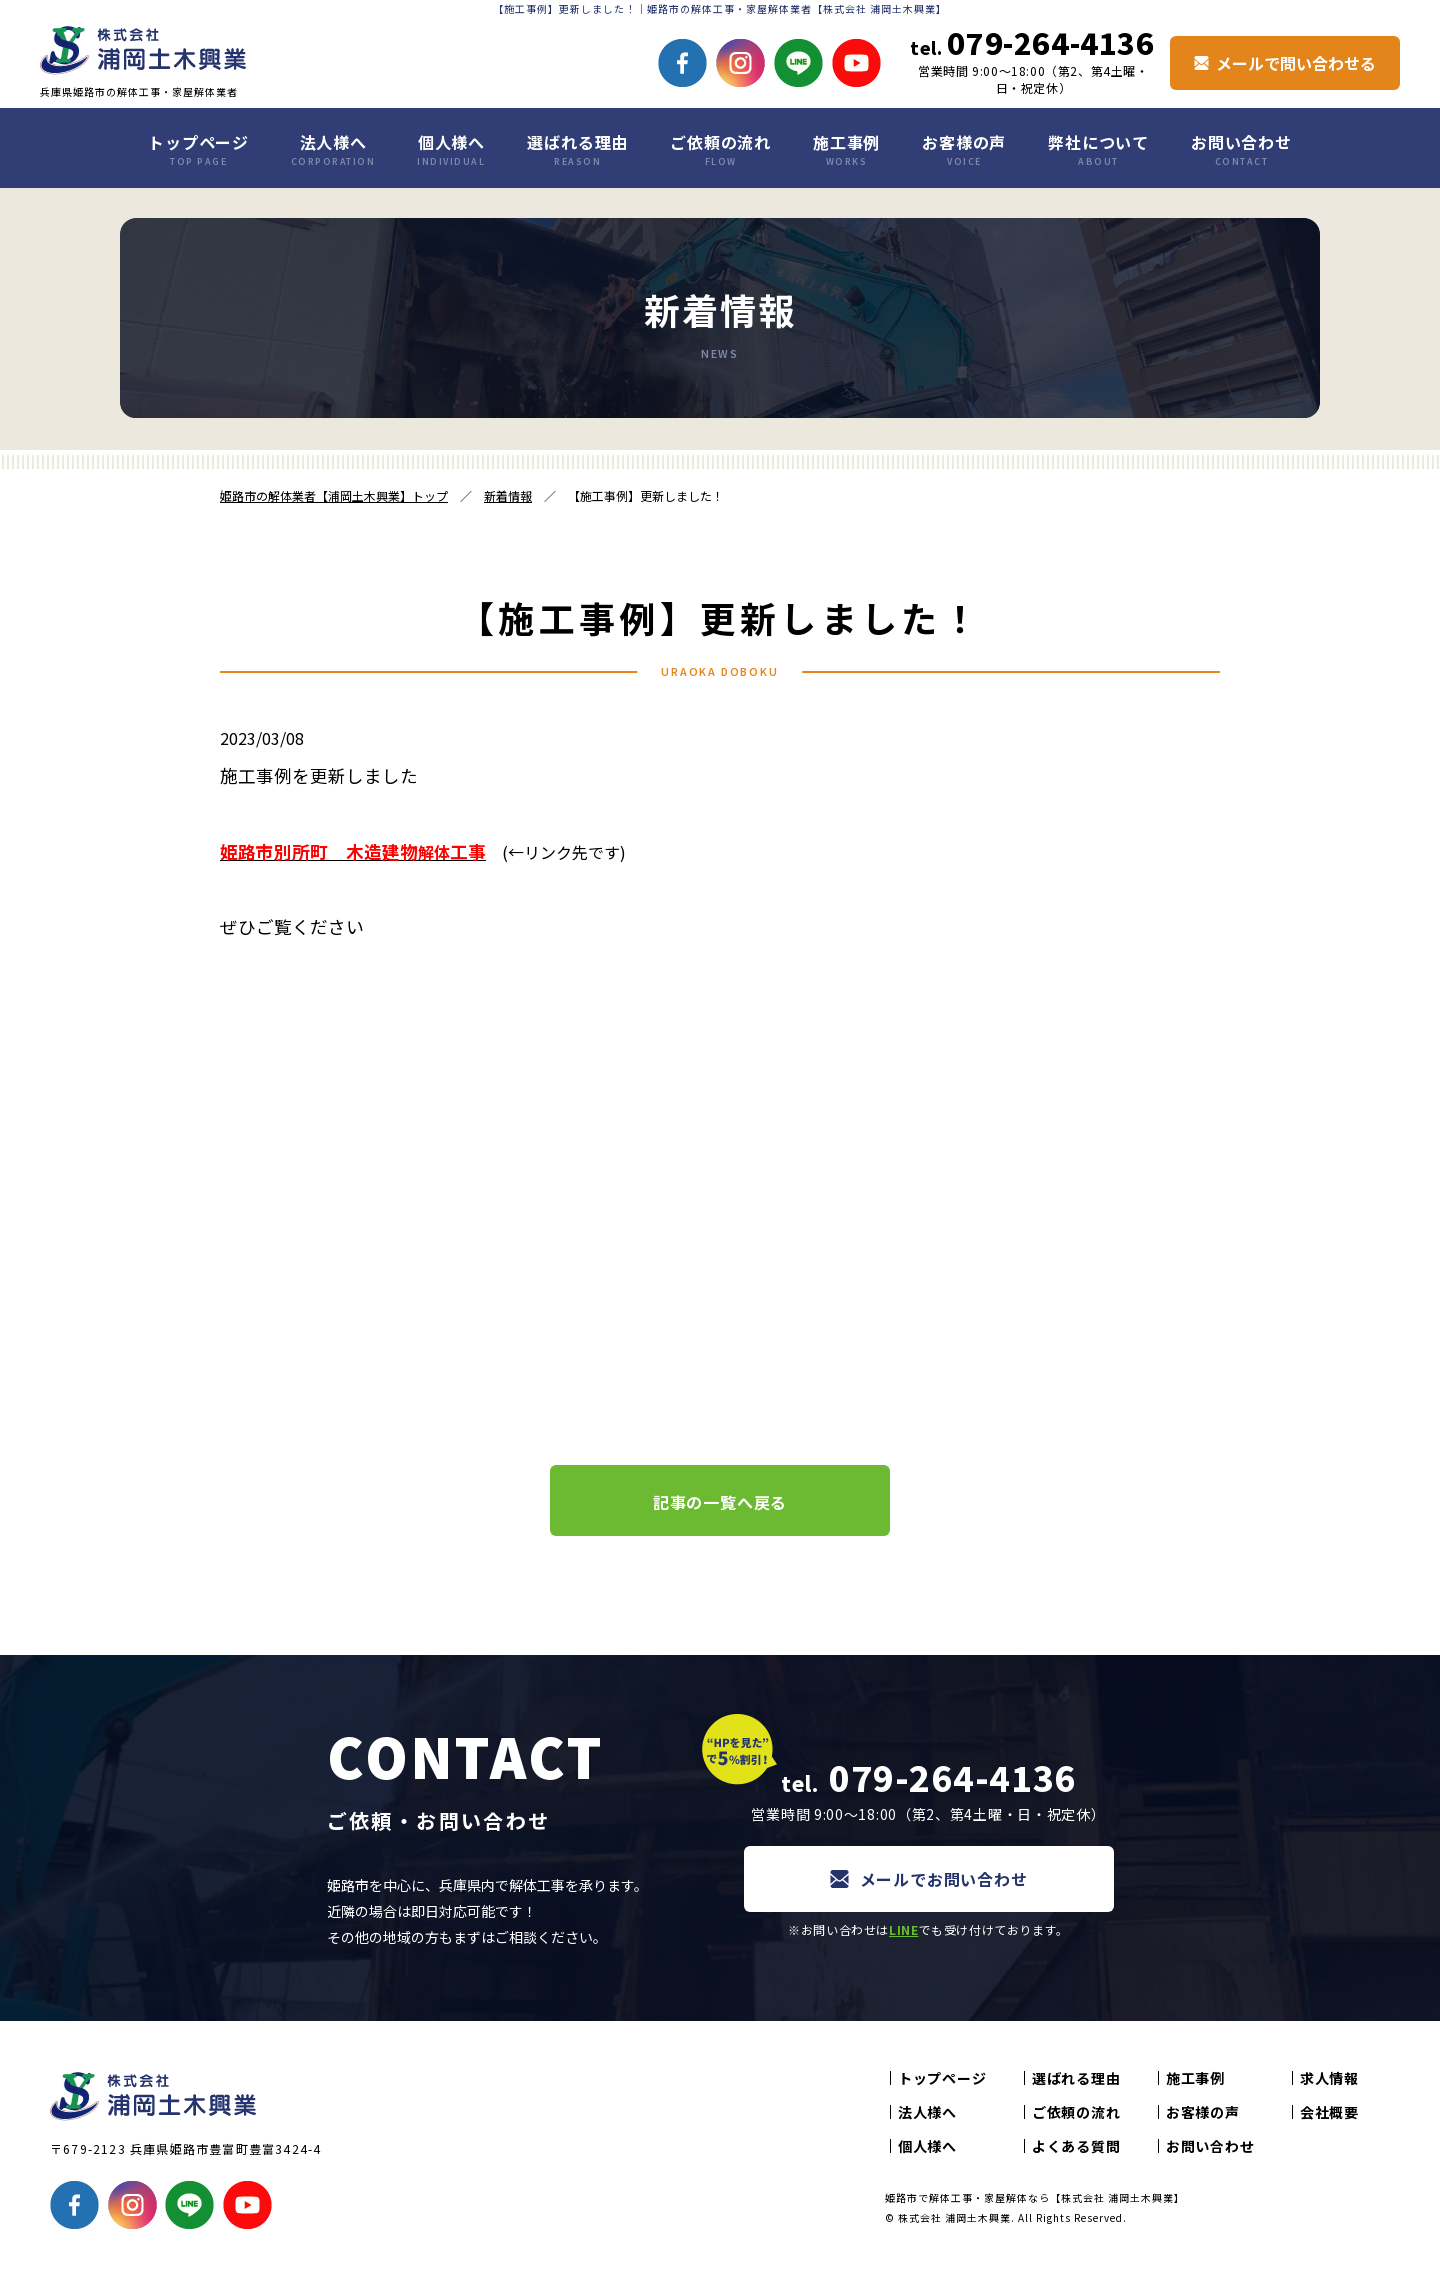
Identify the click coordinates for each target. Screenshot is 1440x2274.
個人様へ (451, 149)
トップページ (198, 149)
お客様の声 (964, 149)
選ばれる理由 (577, 149)
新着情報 (508, 495)
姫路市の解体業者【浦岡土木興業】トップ (334, 495)
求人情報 (1329, 2078)
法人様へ (333, 149)
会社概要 (1329, 2112)
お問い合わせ (1241, 149)
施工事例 (846, 149)
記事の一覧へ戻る (720, 1502)
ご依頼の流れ (720, 149)
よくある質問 (1076, 2146)
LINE (903, 1929)
